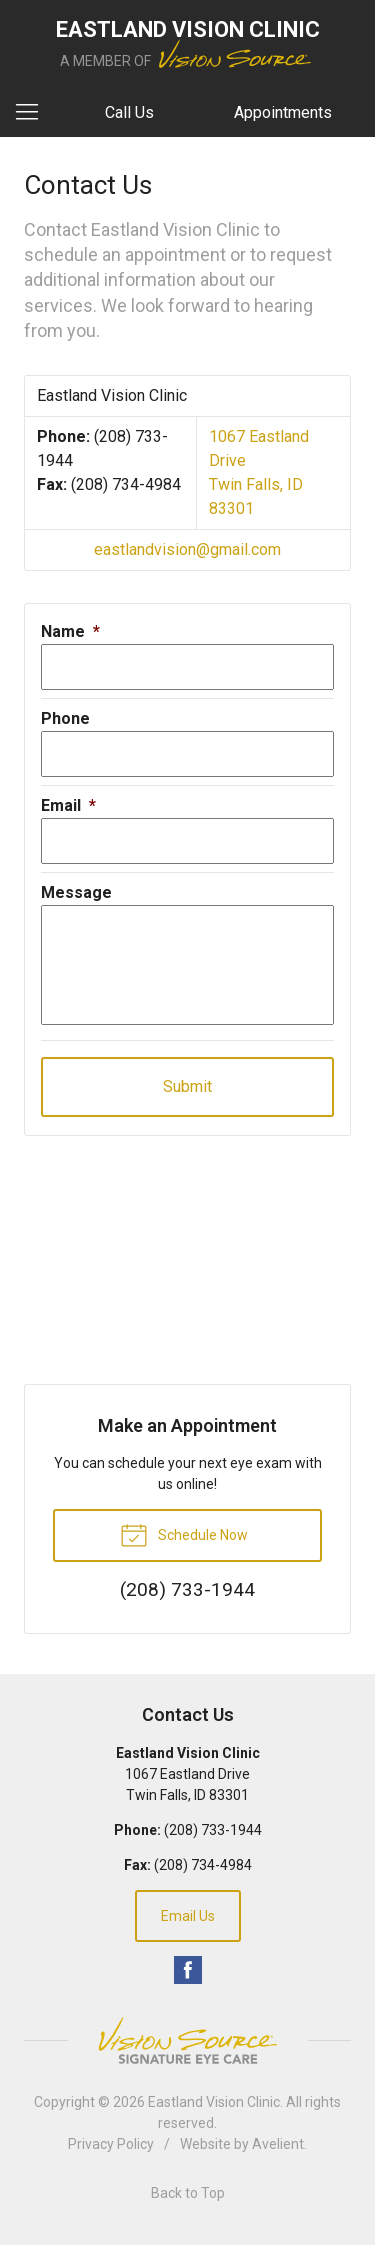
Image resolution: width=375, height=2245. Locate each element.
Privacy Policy (111, 2144)
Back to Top (188, 2193)
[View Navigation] (34, 113)
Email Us (188, 1916)
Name (70, 631)
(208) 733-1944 (213, 1830)
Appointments (283, 112)
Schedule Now (184, 1534)
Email (68, 805)
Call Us (129, 112)
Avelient (278, 2144)
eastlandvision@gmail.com (187, 549)
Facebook (188, 1970)
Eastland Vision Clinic (214, 2102)
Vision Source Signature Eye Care (188, 2040)
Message (76, 892)
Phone (65, 718)
